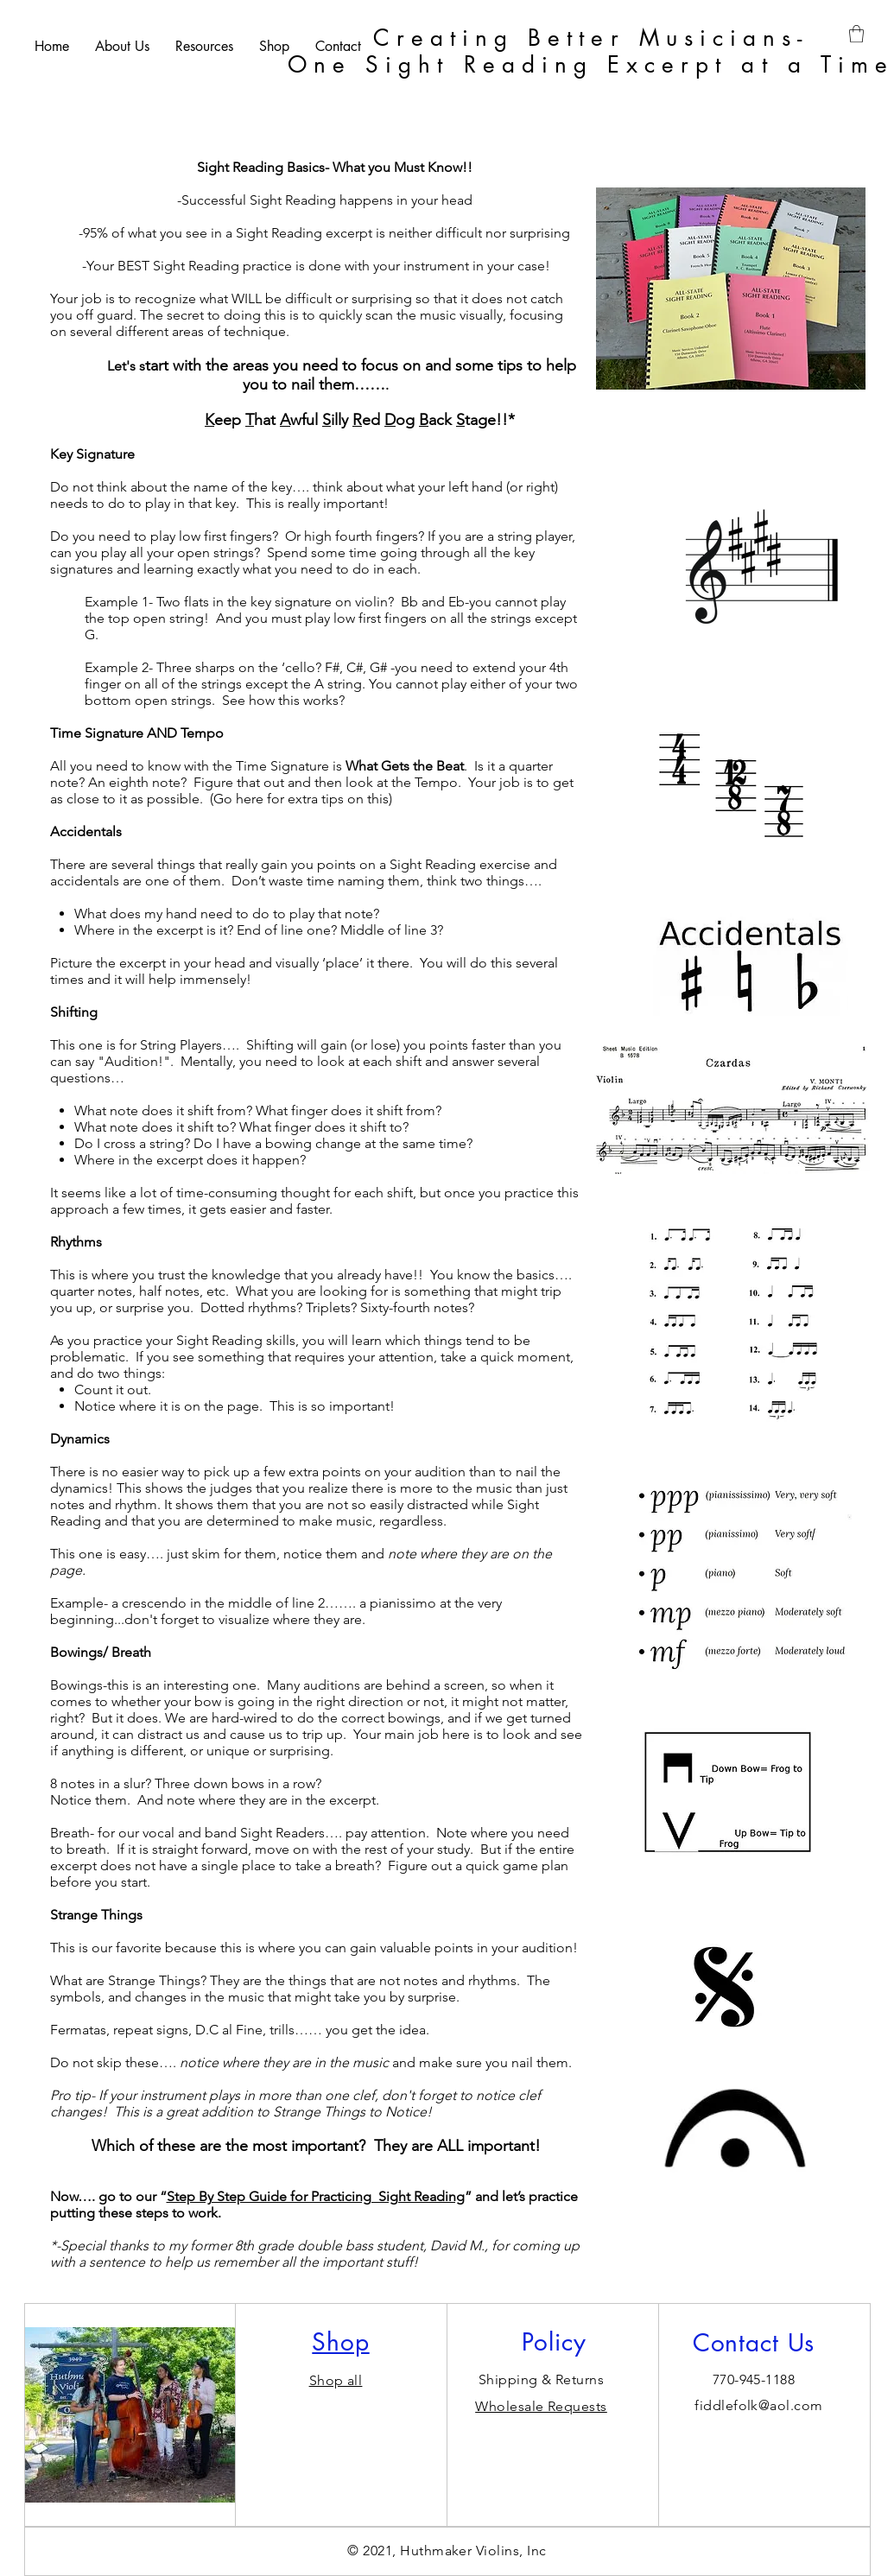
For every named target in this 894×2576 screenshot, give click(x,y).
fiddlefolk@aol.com (758, 2405)
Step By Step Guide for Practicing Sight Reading (316, 2196)
